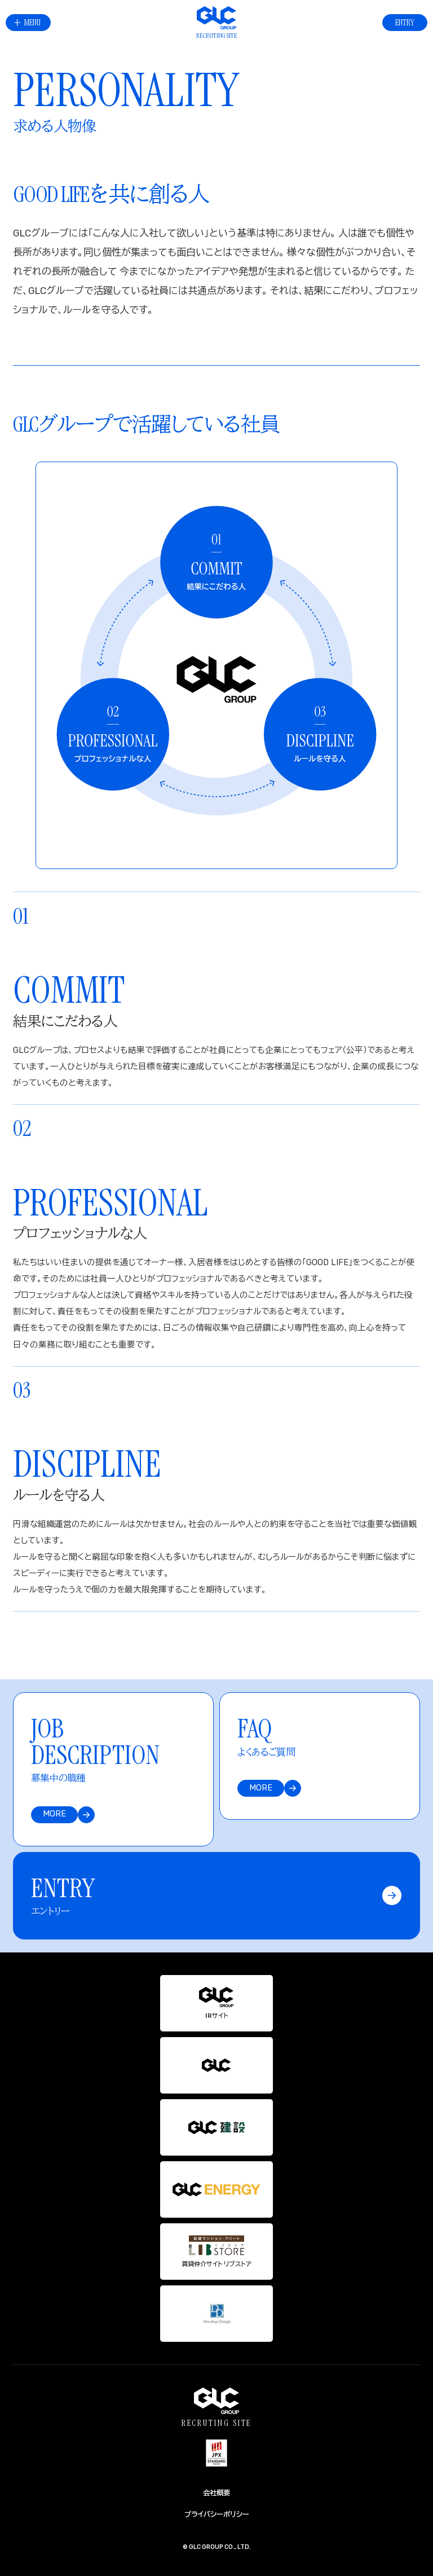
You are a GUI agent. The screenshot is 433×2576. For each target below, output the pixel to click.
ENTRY (405, 22)
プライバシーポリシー (216, 2514)
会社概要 (216, 2493)
